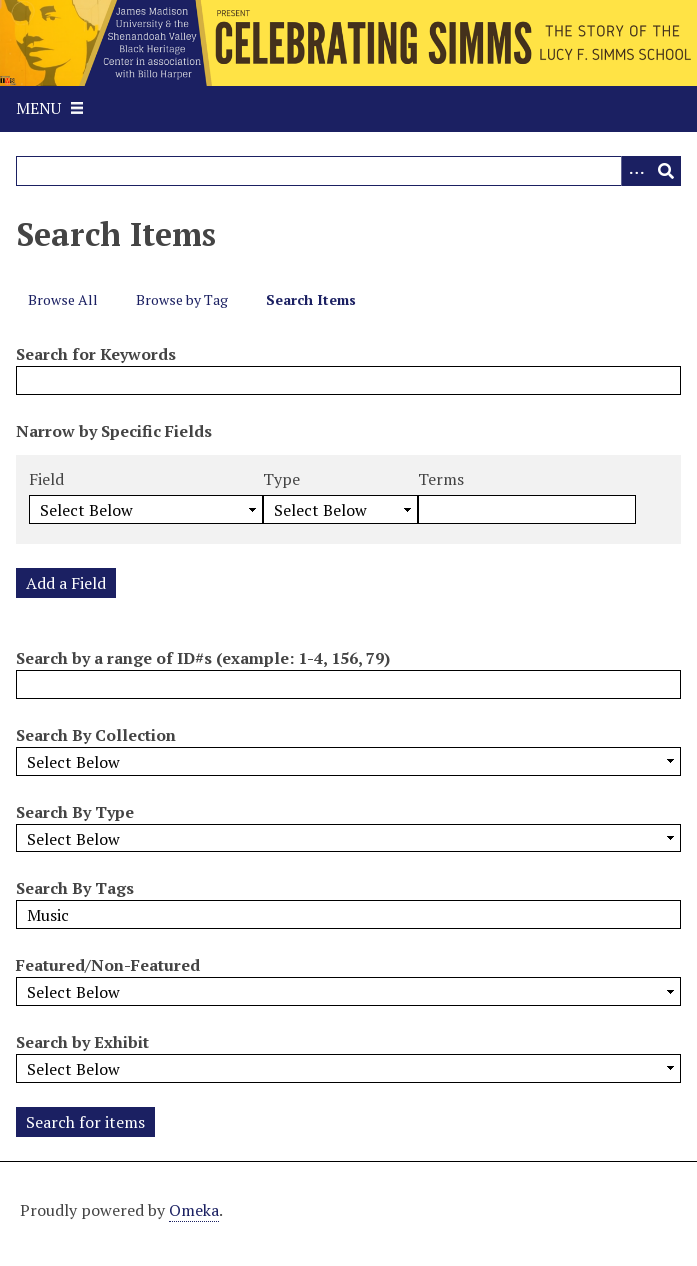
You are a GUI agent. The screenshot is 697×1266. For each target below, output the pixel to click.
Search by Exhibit (82, 1042)
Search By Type (75, 812)
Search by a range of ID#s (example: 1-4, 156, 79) (203, 658)
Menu (38, 108)
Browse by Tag (182, 299)
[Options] (636, 171)
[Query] (348, 171)
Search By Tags (75, 888)
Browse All (63, 299)
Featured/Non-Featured (108, 965)
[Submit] (666, 171)
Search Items (311, 299)
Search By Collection (96, 735)
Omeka (194, 1210)
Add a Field (66, 583)
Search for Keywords (96, 354)
